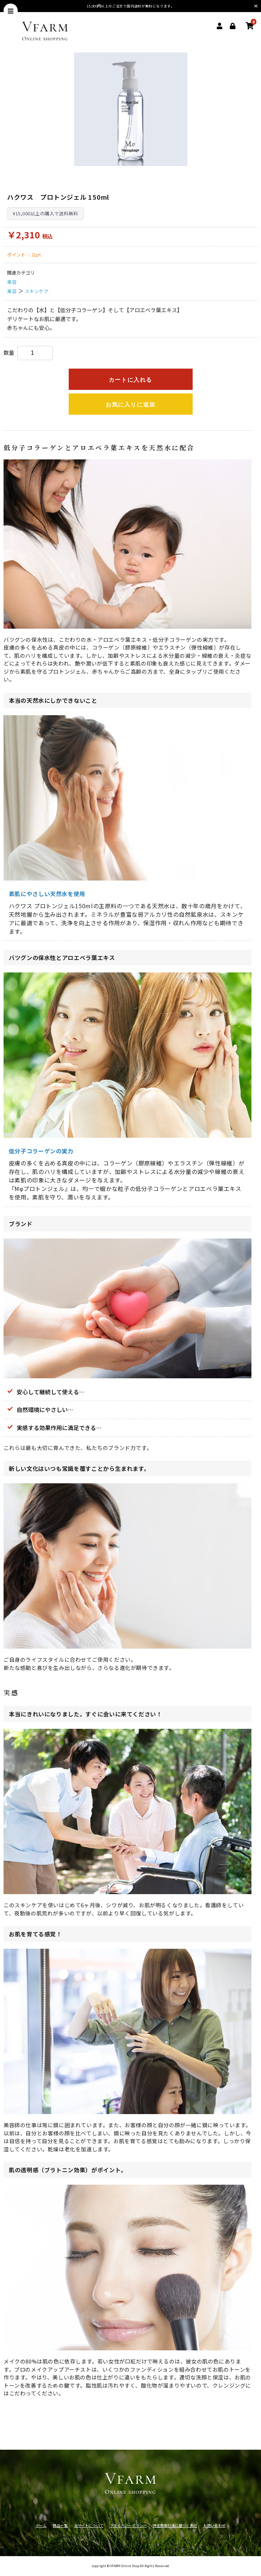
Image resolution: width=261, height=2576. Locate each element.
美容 (12, 281)
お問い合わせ (214, 2525)
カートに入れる (130, 380)
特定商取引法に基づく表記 (175, 2525)
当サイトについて (88, 2525)
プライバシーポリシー (128, 2525)
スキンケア (37, 291)
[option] (130, 109)
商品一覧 (60, 2525)
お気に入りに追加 (130, 405)
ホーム (40, 2525)
